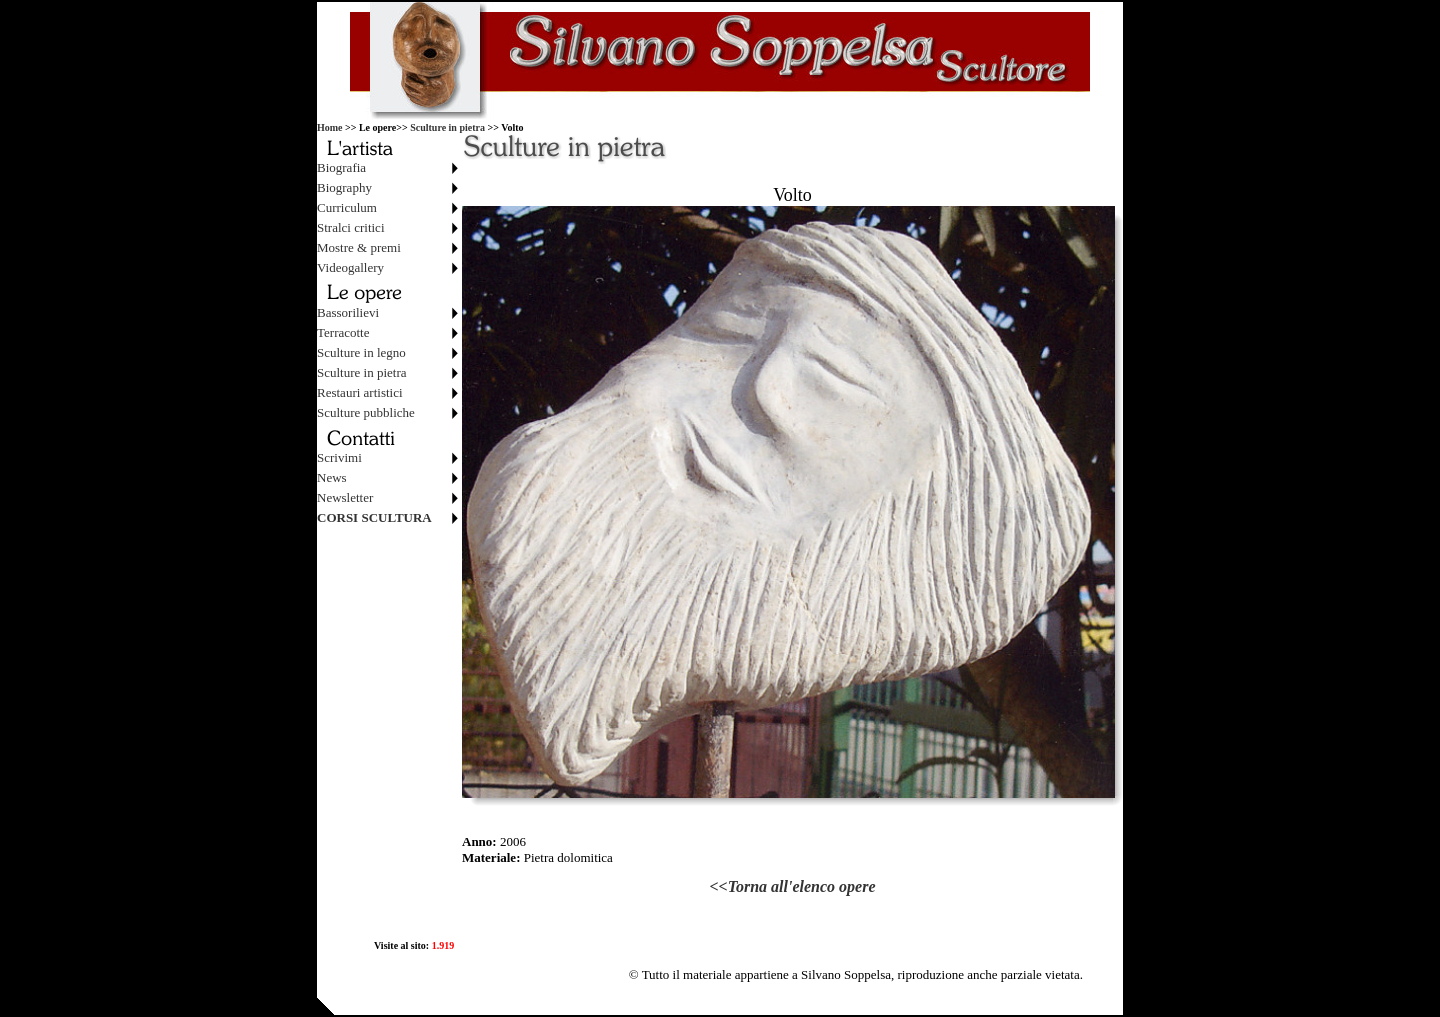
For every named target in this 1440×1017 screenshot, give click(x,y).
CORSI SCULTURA (374, 517)
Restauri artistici (360, 392)
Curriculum (347, 207)
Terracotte (343, 332)
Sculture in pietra (447, 127)
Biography (344, 187)
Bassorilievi (348, 312)
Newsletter (345, 497)
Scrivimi (339, 457)
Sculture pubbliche (366, 412)
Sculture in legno (361, 352)
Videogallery (350, 267)
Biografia (341, 167)
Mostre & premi (359, 247)
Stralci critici (351, 227)
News (332, 477)
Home (330, 127)
